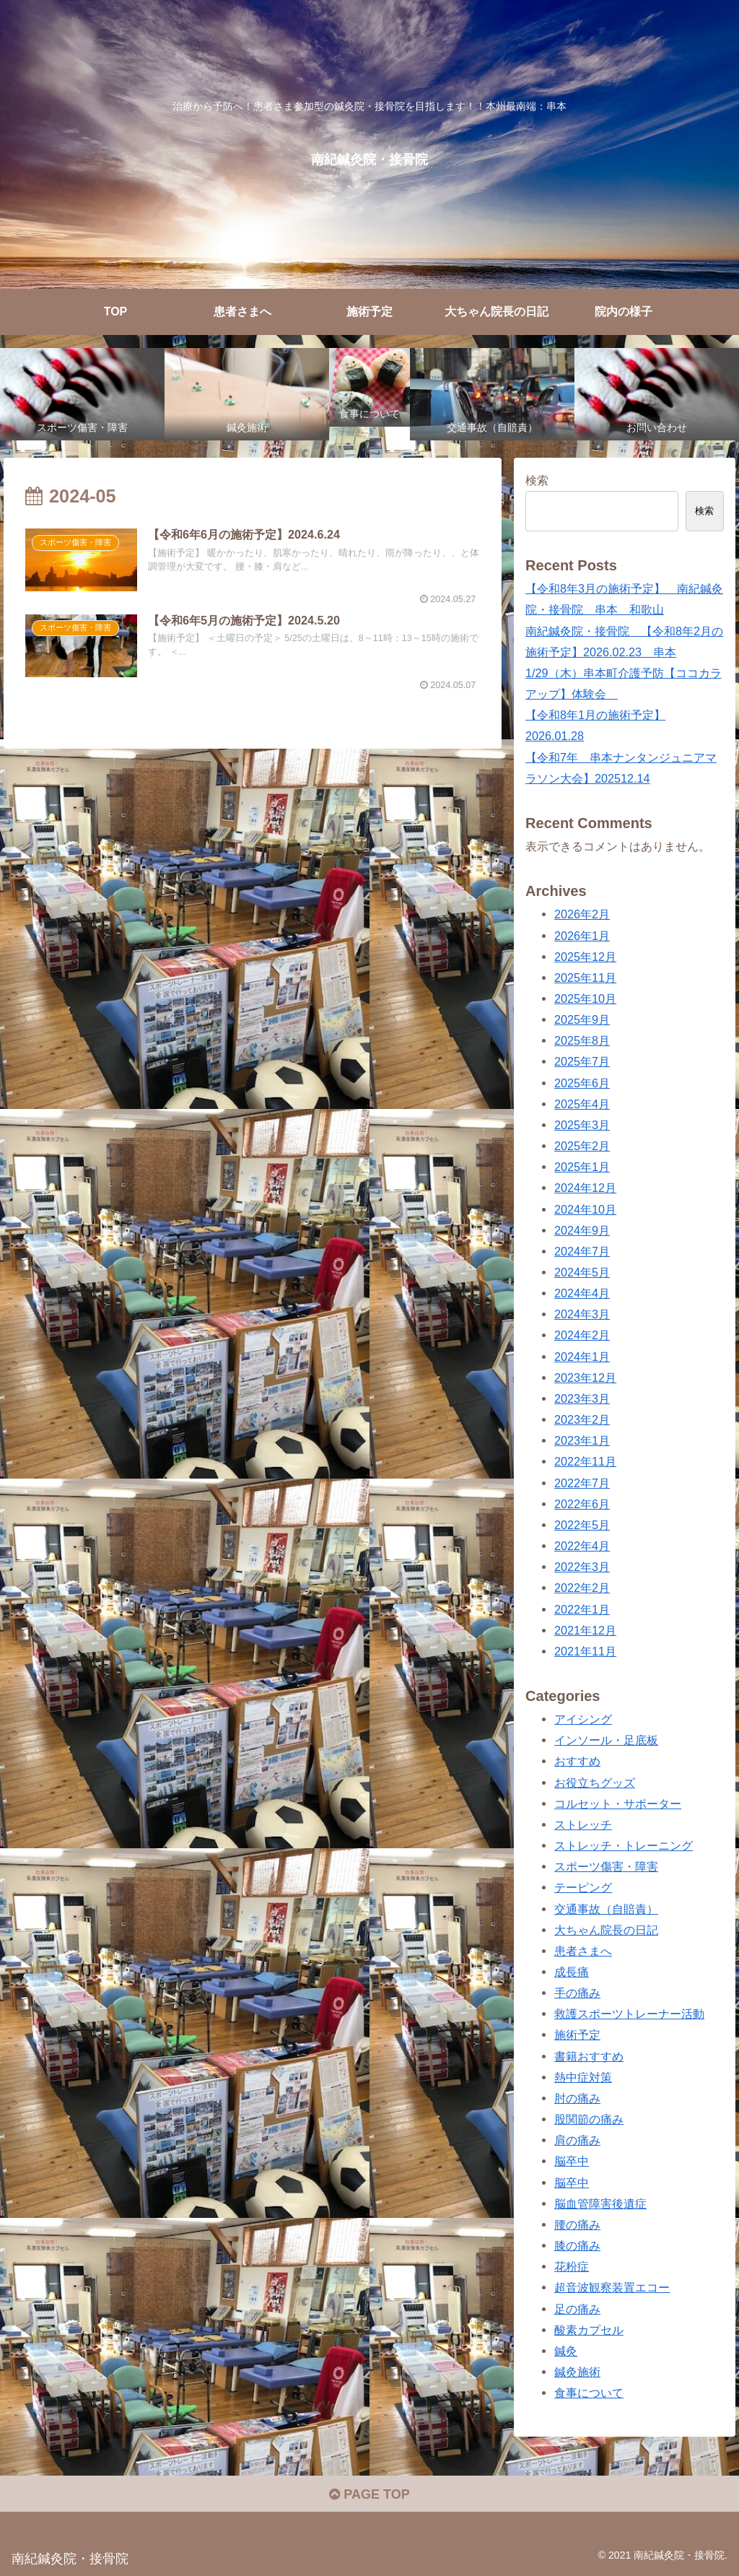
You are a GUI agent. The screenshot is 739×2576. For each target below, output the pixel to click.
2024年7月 (582, 1251)
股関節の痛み (589, 2118)
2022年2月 (582, 1587)
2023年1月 (582, 1440)
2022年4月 (582, 1545)
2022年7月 (582, 1482)
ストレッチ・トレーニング (623, 1845)
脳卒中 (571, 2160)
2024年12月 (585, 1187)
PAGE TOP (369, 2494)
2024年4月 (582, 1293)
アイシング (583, 1719)
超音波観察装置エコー (612, 2287)
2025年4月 (582, 1103)
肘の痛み (577, 2098)
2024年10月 (585, 1209)
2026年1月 (582, 935)
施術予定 (577, 2034)
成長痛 (571, 1971)
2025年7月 (582, 1061)
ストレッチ (583, 1824)
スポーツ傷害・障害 (606, 1866)
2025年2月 (582, 1145)
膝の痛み (577, 2245)
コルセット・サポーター (617, 1803)
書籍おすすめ (589, 2056)
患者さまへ (583, 1950)
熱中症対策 (583, 2077)
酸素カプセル (589, 2329)
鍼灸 (565, 2350)
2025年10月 (585, 998)
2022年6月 (582, 1503)
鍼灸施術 (577, 2371)
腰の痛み (577, 2224)
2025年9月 (582, 1019)
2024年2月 (582, 1334)
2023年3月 (582, 1398)
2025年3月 (582, 1124)
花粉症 (571, 2266)
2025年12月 (585, 956)
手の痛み (577, 1992)
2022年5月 (582, 1524)
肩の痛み (577, 2139)
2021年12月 (585, 1630)
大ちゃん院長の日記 (606, 1929)
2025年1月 (582, 1166)
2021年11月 (585, 1651)
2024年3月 (582, 1313)
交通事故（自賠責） (606, 1908)
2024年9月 (582, 1230)
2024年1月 (582, 1356)
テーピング (583, 1887)
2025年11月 (585, 977)
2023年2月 (582, 1419)
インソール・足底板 (606, 1739)
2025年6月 (582, 1082)
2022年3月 (582, 1566)
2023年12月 (585, 1377)
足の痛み (577, 2308)
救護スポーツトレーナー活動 (629, 2013)
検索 (536, 480)
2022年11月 (585, 1461)
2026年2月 (582, 914)
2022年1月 (582, 1609)
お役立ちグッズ (594, 1782)
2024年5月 (582, 1272)
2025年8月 (582, 1040)
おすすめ (577, 1760)
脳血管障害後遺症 (600, 2203)
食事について (589, 2392)
